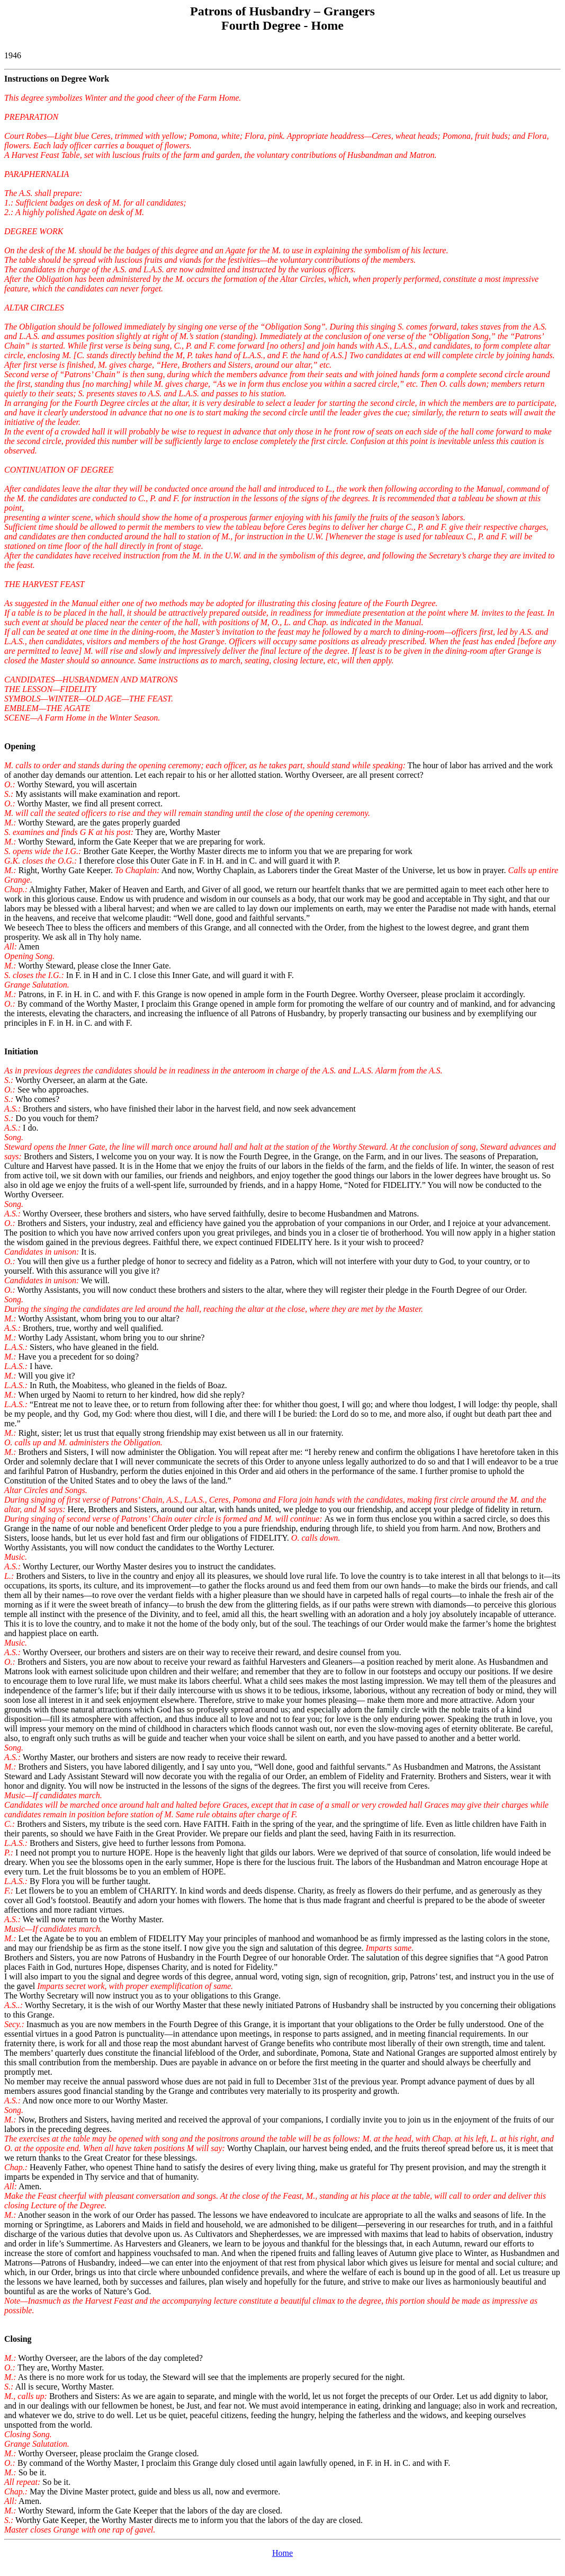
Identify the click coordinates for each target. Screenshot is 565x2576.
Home (282, 2552)
